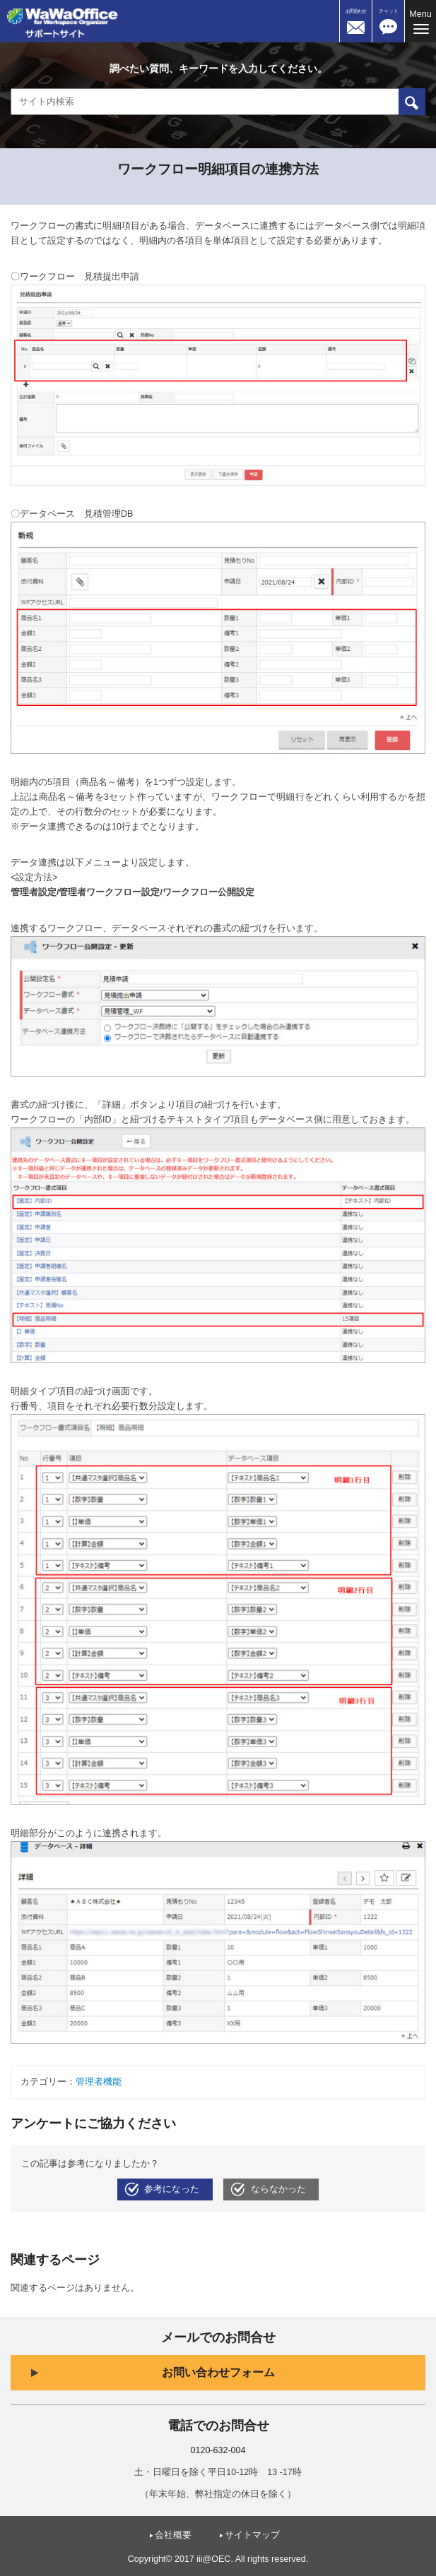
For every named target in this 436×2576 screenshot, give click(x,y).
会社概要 (173, 2535)
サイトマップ (252, 2535)
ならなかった (278, 2189)
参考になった (171, 2189)
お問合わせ (356, 10)
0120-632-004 (218, 2450)
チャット (389, 10)
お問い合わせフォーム (218, 2372)
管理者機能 (99, 2082)
